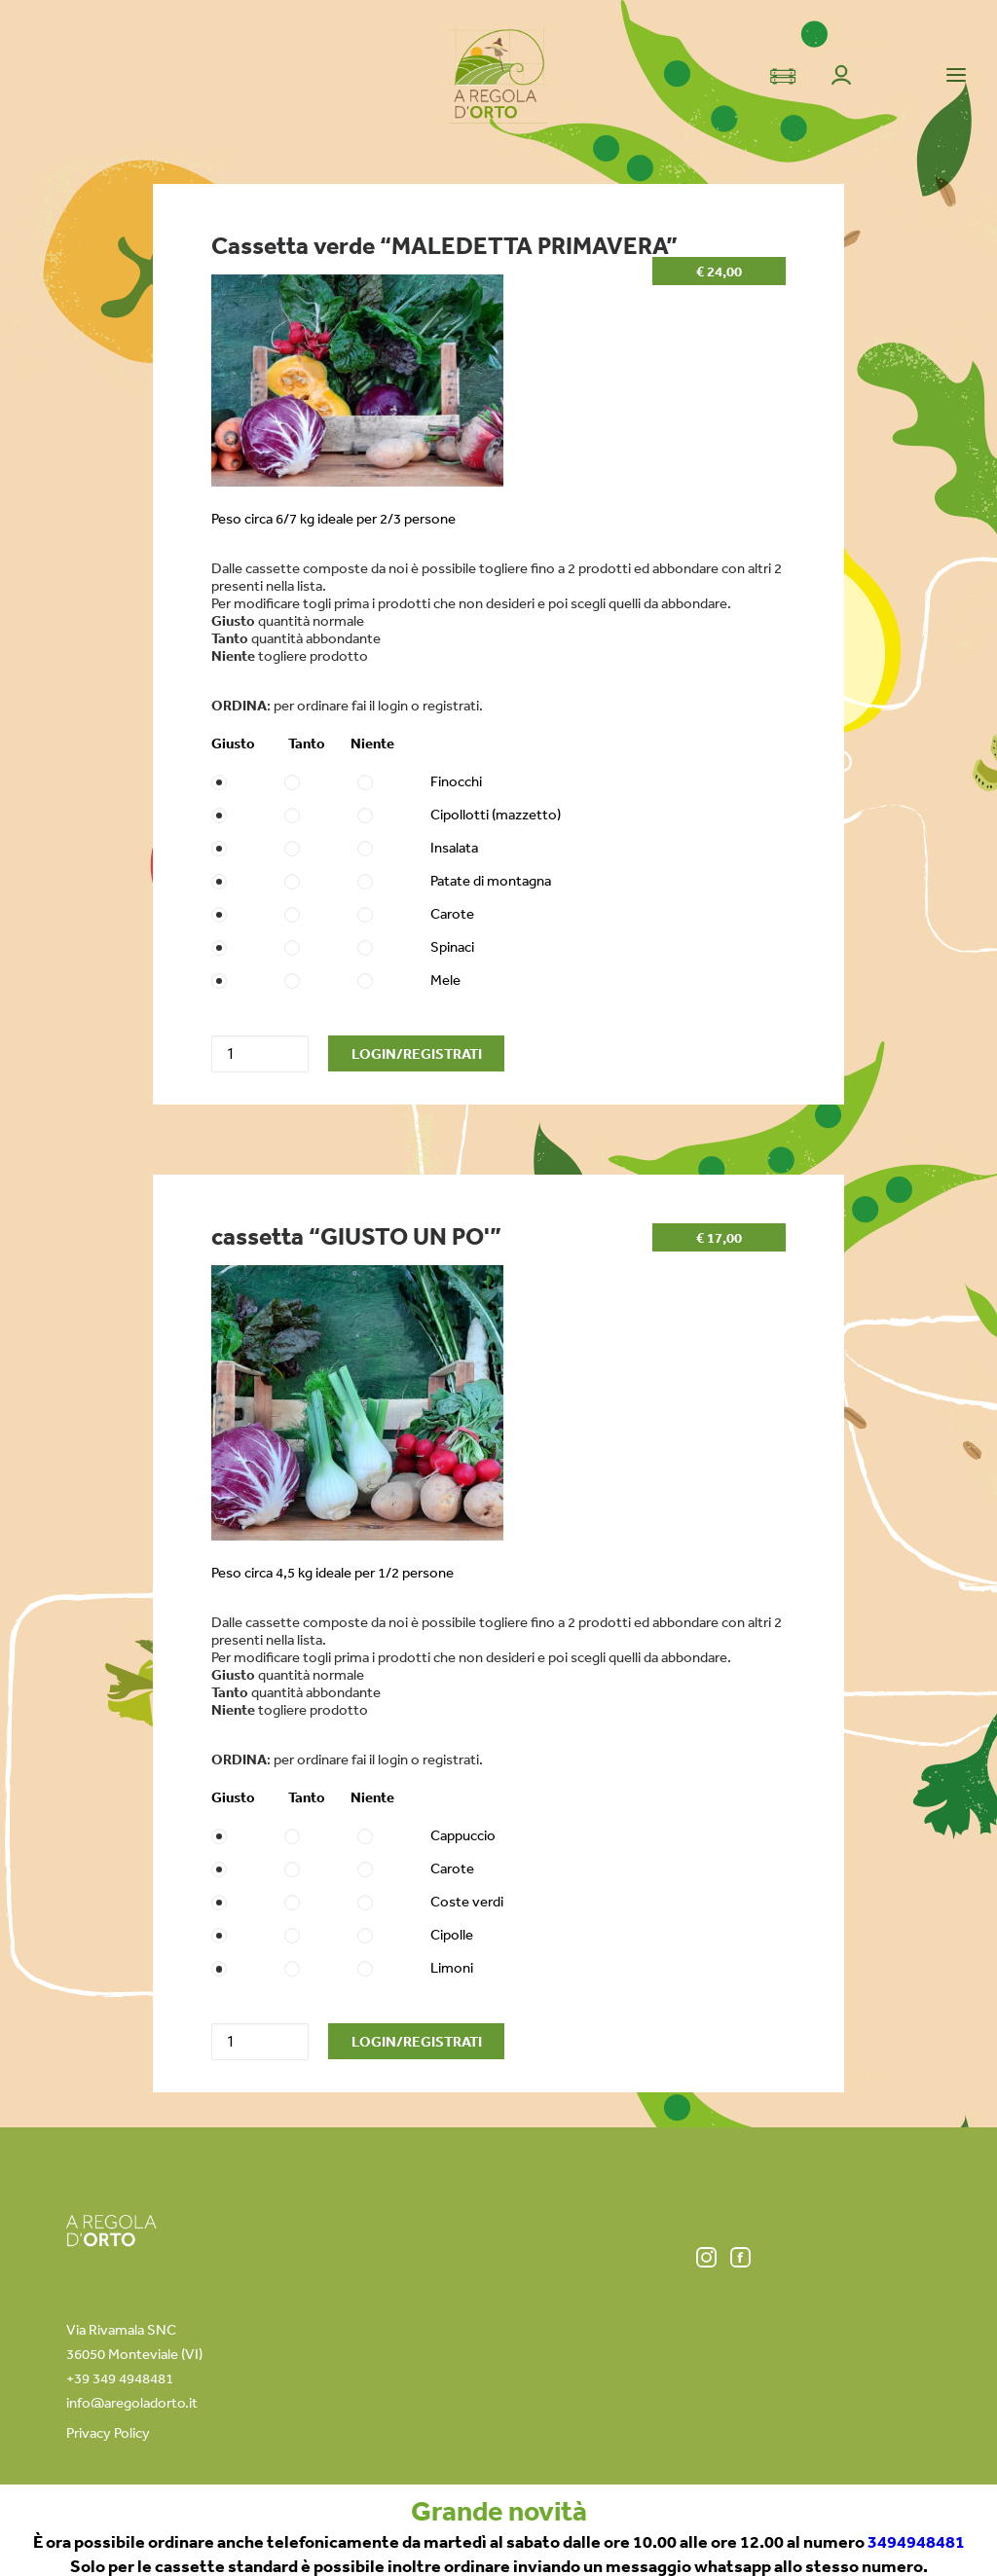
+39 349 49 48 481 (714, 2534)
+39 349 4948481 (119, 2378)
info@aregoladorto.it (132, 2402)
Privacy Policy (108, 2432)
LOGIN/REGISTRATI (416, 1053)
